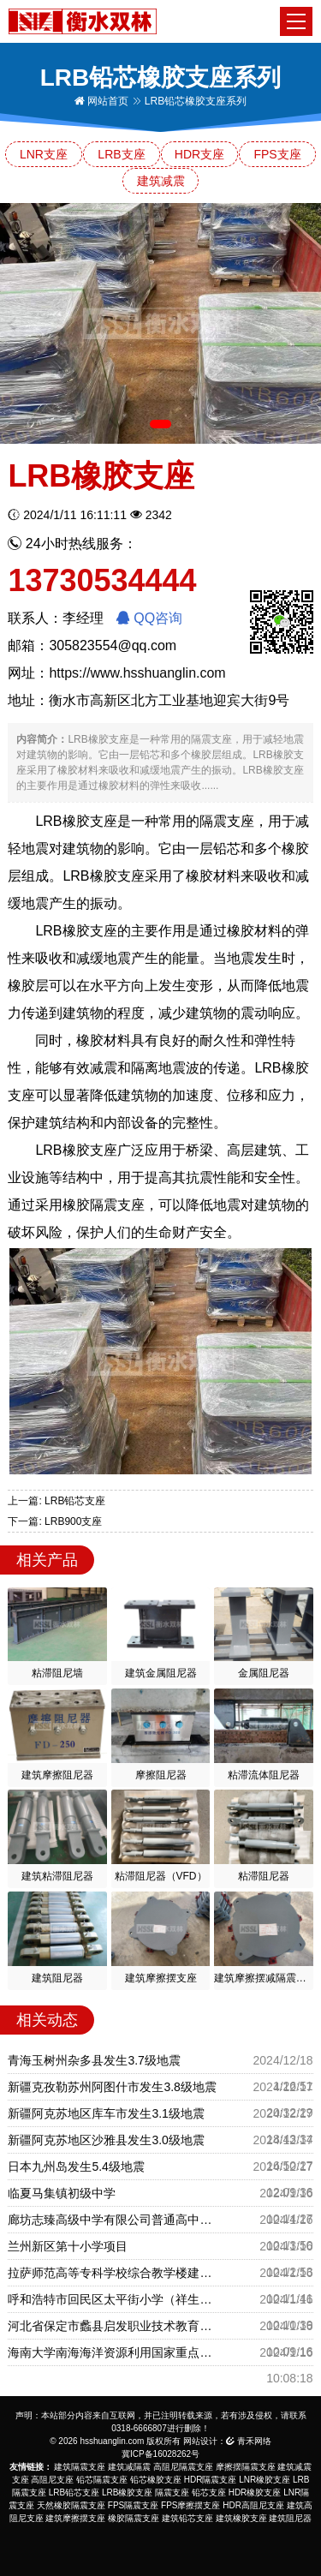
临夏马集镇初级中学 (62, 2193)
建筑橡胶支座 (241, 2518)
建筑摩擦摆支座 (75, 2518)
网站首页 (101, 101)
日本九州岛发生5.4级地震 (76, 2166)
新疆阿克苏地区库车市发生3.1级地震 (106, 2113)
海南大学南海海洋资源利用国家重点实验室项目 (114, 2352)
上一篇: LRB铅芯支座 (56, 1501)
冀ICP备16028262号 (160, 2454)
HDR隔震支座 (210, 2479)
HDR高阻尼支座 (253, 2505)
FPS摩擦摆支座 (190, 2505)
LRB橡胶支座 (127, 2492)
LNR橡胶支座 (264, 2479)
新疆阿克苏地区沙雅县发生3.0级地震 (106, 2140)
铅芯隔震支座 (102, 2479)
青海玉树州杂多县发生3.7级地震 (94, 2060)
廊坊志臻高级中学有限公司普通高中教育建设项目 (114, 2219)
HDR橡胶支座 (255, 2492)
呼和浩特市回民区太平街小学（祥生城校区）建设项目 (114, 2299)
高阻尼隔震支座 (183, 2466)
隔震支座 (172, 2492)
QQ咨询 (149, 618)
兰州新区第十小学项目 (68, 2246)
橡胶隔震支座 (133, 2518)
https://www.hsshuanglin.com (137, 673)
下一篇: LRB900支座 (55, 1521)
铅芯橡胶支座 (155, 2479)
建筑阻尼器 (290, 2518)
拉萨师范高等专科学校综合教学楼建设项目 (114, 2273)
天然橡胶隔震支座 (71, 2505)
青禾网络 (248, 2441)
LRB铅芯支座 (74, 2492)
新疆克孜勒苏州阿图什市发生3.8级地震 (112, 2087)
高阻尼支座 (52, 2479)
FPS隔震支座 (133, 2505)
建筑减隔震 (129, 2466)
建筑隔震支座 (79, 2466)
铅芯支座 (209, 2492)
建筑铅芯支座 (187, 2518)
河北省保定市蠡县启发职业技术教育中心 (114, 2326)
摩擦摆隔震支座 (246, 2466)
